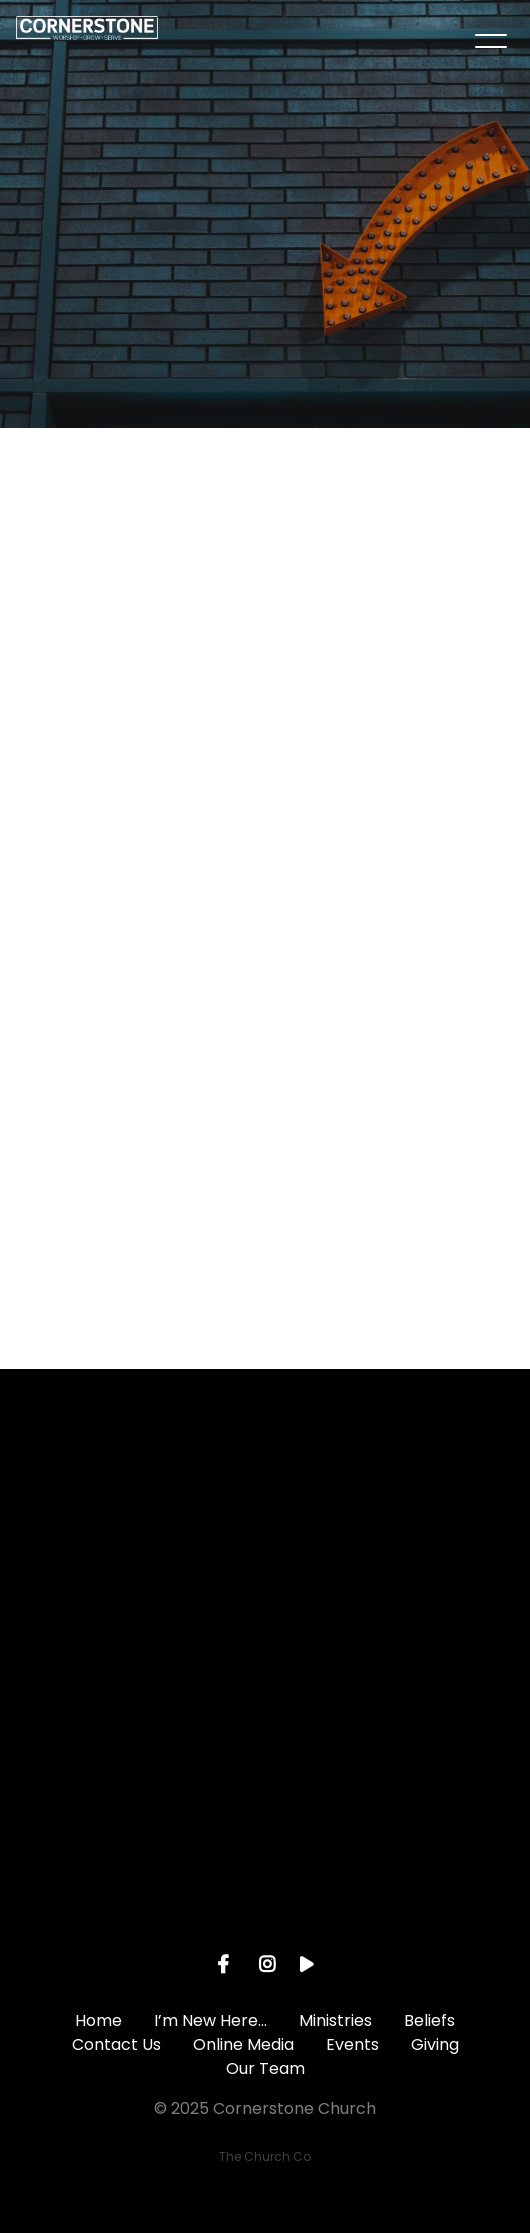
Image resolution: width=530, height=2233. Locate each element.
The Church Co (265, 2156)
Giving (435, 2044)
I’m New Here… (210, 2020)
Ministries (335, 2020)
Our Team (265, 2068)
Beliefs (429, 2020)
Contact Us (116, 2044)
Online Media (243, 2044)
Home (98, 2020)
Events (352, 2044)
